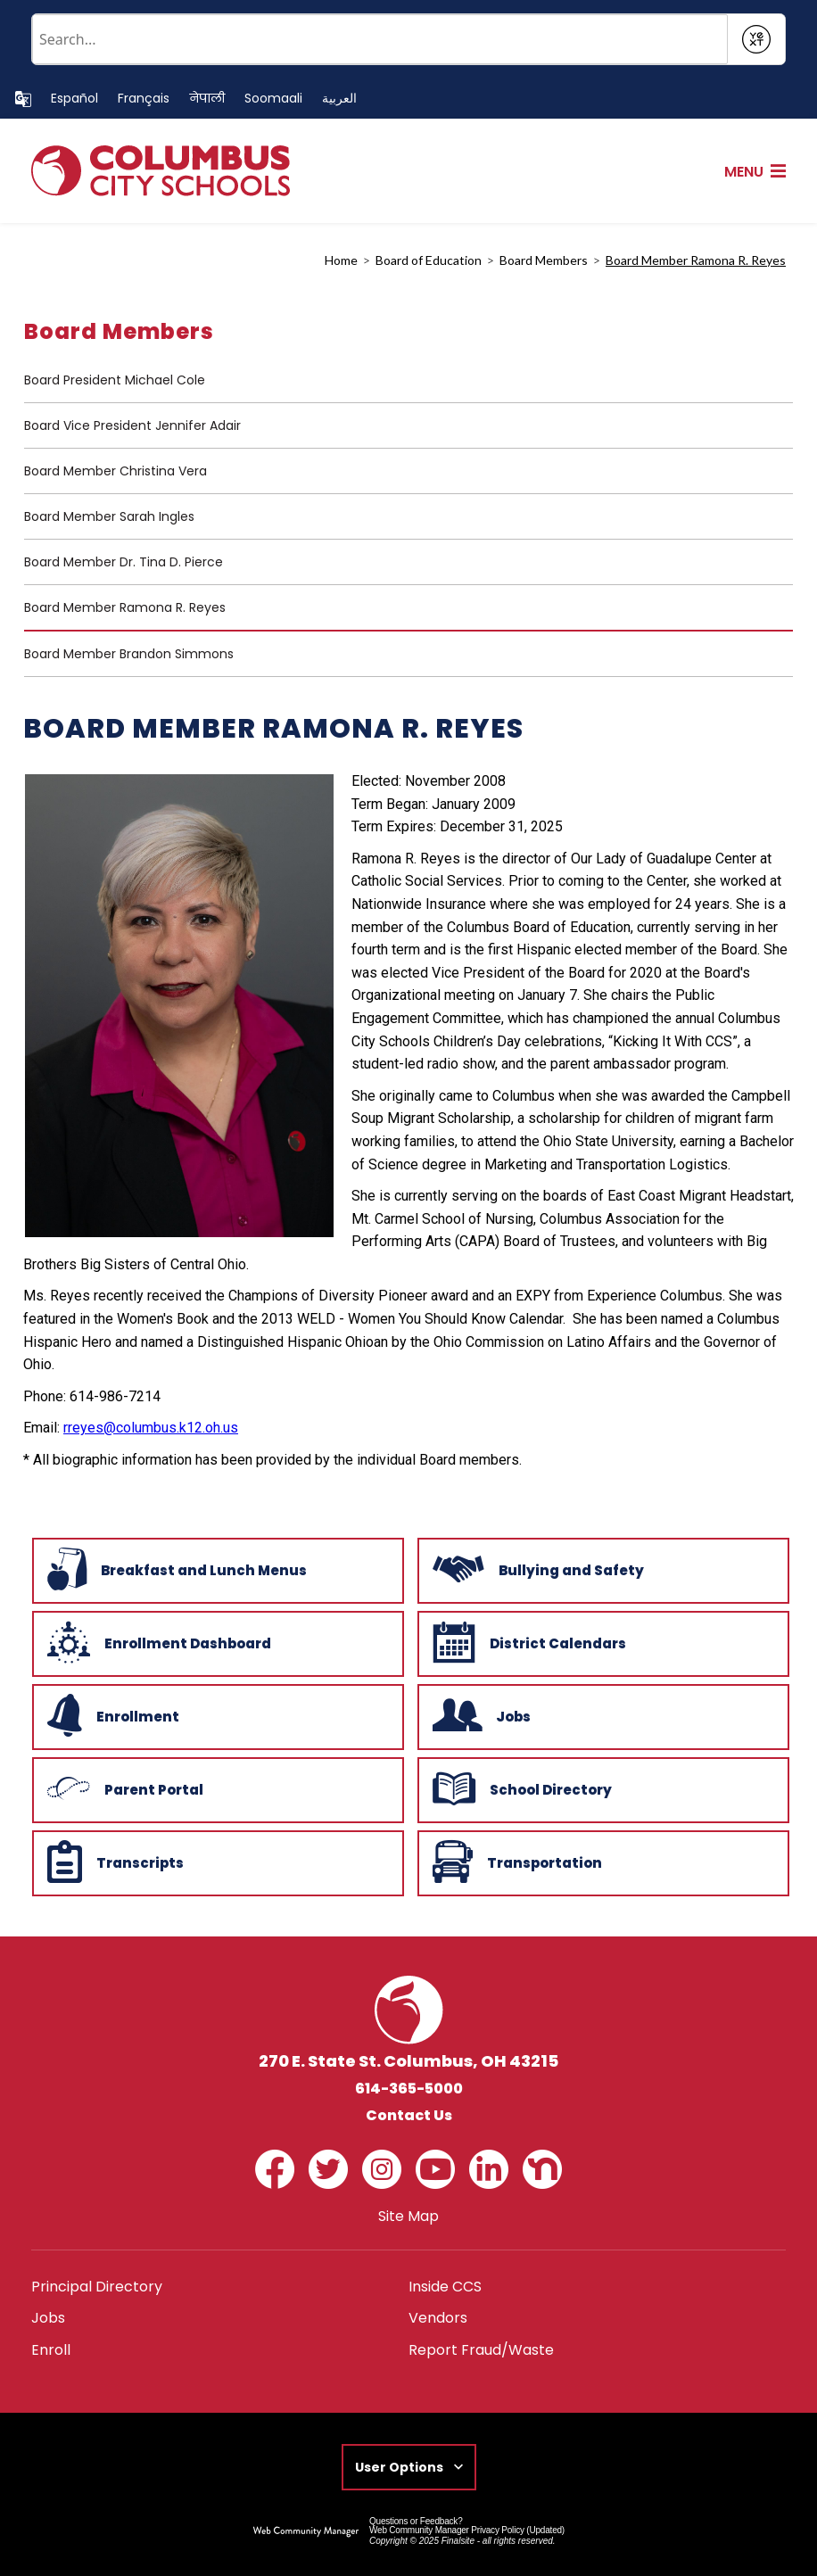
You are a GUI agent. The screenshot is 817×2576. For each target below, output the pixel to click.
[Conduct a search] (380, 39)
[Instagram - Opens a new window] (381, 2169)
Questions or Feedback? (416, 2521)
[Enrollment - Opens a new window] (216, 1715)
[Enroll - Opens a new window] (50, 2350)
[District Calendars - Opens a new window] (601, 1642)
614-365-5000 (409, 2088)
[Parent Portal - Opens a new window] (216, 1788)
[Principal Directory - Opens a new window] (96, 2286)
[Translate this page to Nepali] (207, 98)
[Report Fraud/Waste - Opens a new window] (481, 2350)
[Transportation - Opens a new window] (601, 1861)
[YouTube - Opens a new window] (435, 2169)
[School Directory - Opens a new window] (601, 1788)
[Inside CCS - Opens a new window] (445, 2286)
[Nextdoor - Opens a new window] (542, 2169)
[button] (755, 172)
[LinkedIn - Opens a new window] (488, 2169)
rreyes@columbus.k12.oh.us (150, 1427)
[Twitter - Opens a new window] (328, 2169)
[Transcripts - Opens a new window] (216, 1861)
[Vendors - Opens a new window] (437, 2318)
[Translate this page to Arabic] (339, 98)
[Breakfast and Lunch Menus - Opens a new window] (216, 1569)
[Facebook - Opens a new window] (274, 2169)
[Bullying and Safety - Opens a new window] (601, 1569)
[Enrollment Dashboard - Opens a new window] (216, 1642)
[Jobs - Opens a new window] (601, 1715)
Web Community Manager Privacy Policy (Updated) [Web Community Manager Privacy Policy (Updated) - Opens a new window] (467, 2530)
